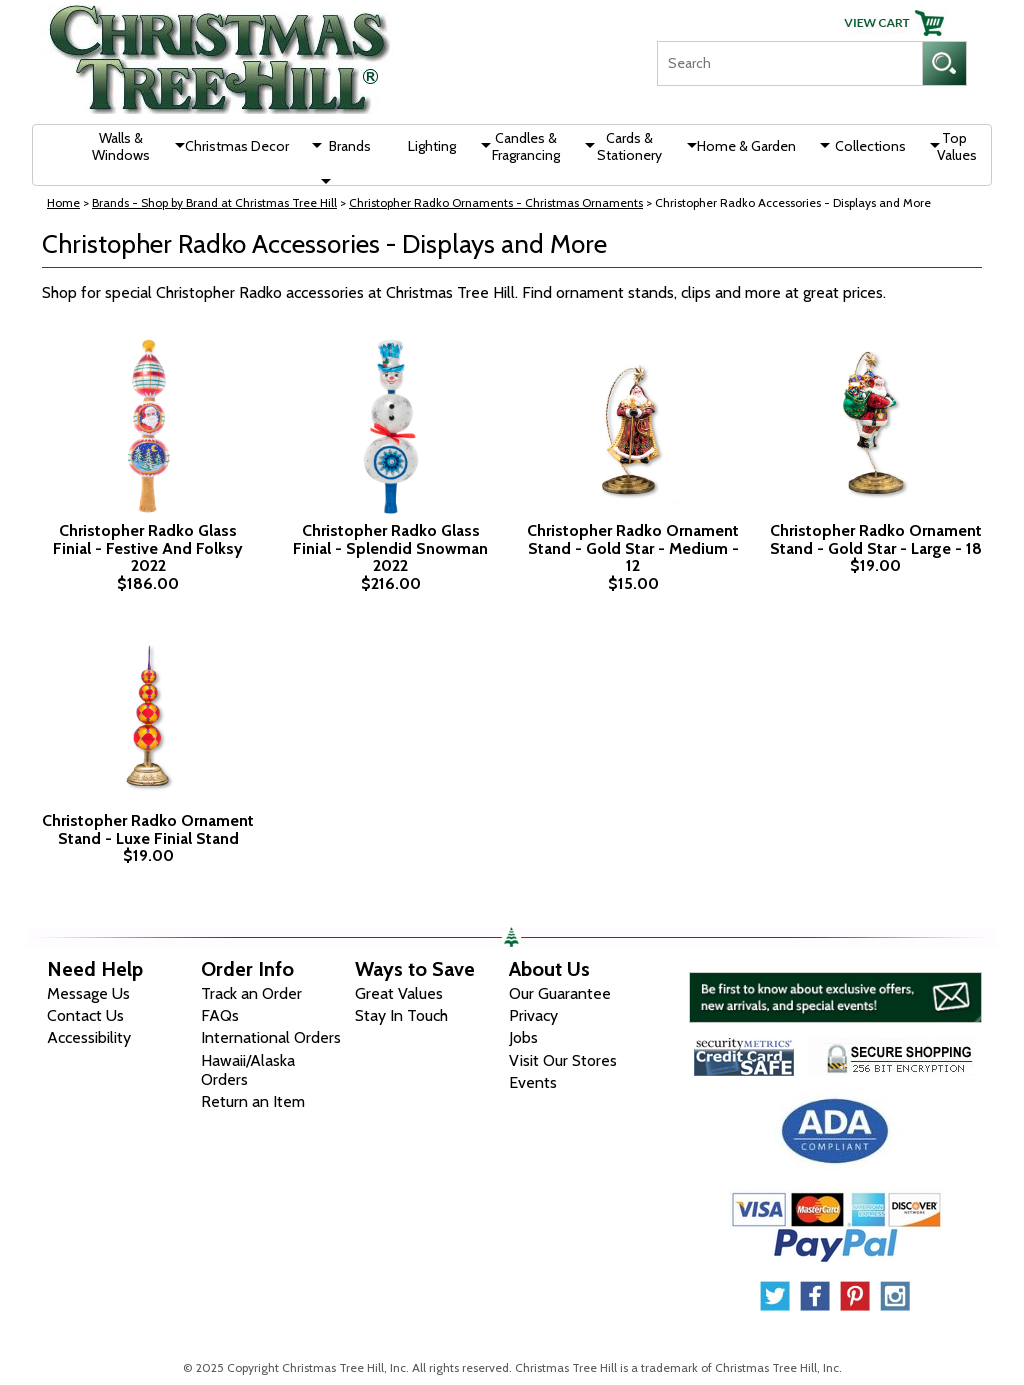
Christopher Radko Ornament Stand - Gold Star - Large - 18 (876, 539)
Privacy (533, 1015)
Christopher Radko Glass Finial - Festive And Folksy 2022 (148, 548)
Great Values (399, 993)
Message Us (88, 993)
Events (533, 1082)
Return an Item (253, 1101)
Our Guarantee (560, 993)
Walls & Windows (121, 146)
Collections (870, 146)
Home (63, 202)
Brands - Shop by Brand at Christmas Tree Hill (214, 202)
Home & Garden (746, 146)
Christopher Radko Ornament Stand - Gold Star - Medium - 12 (633, 548)
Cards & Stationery (629, 146)
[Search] (789, 63)
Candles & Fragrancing (526, 146)
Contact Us (85, 1015)
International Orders (271, 1037)
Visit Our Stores (563, 1060)
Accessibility (89, 1037)
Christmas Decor (237, 146)
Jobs (523, 1037)
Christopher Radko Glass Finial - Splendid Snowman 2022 (390, 548)
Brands (350, 146)
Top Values (957, 146)
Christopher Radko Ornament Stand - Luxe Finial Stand (148, 829)
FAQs (220, 1015)
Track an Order (251, 993)
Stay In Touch (401, 1015)
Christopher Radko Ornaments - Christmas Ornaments (496, 202)
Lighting (432, 146)
